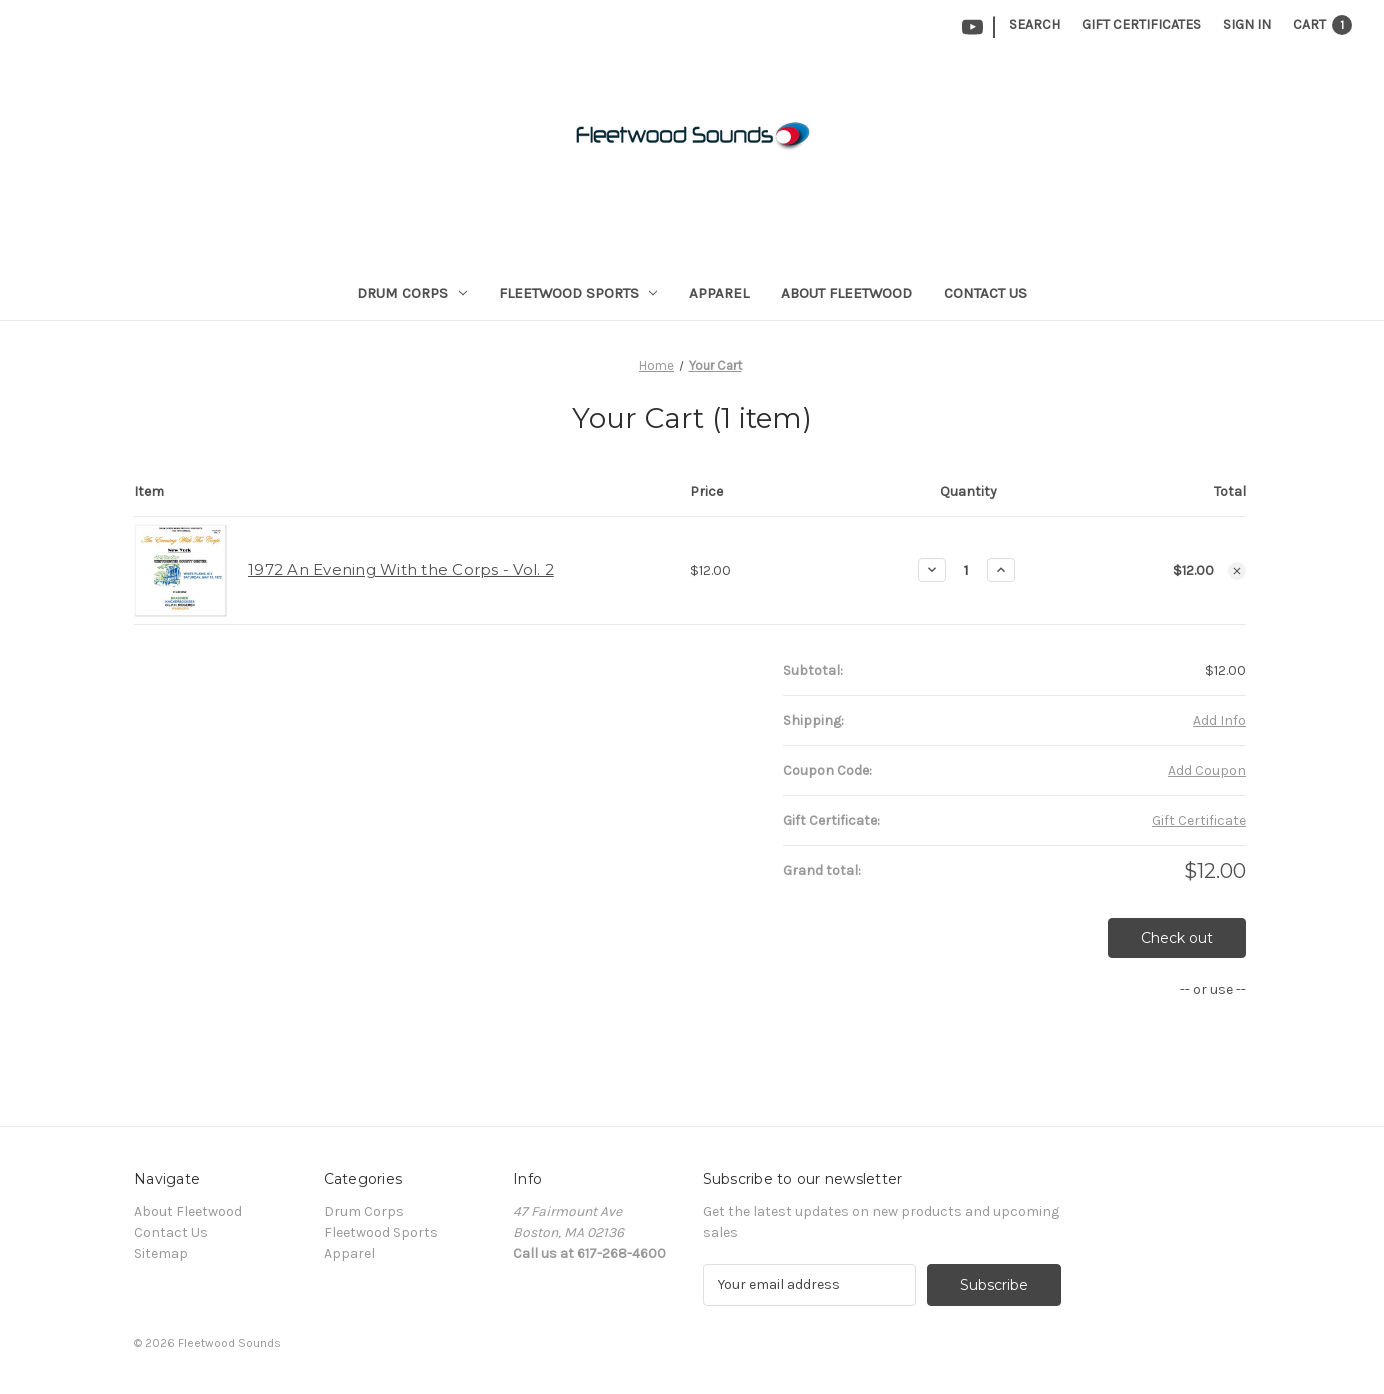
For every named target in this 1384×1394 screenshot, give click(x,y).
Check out (1177, 938)
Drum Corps (412, 293)
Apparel (719, 293)
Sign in (1247, 24)
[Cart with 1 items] (1322, 24)
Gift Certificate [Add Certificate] (1199, 820)
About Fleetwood (846, 293)
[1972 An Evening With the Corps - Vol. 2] (966, 570)
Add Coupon (1207, 770)
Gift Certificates (1141, 24)
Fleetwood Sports (578, 293)
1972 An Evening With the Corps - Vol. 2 (401, 569)
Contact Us (985, 293)
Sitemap (161, 1253)
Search (1034, 24)
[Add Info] (1219, 720)
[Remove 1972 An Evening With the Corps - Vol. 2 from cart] (1237, 571)
